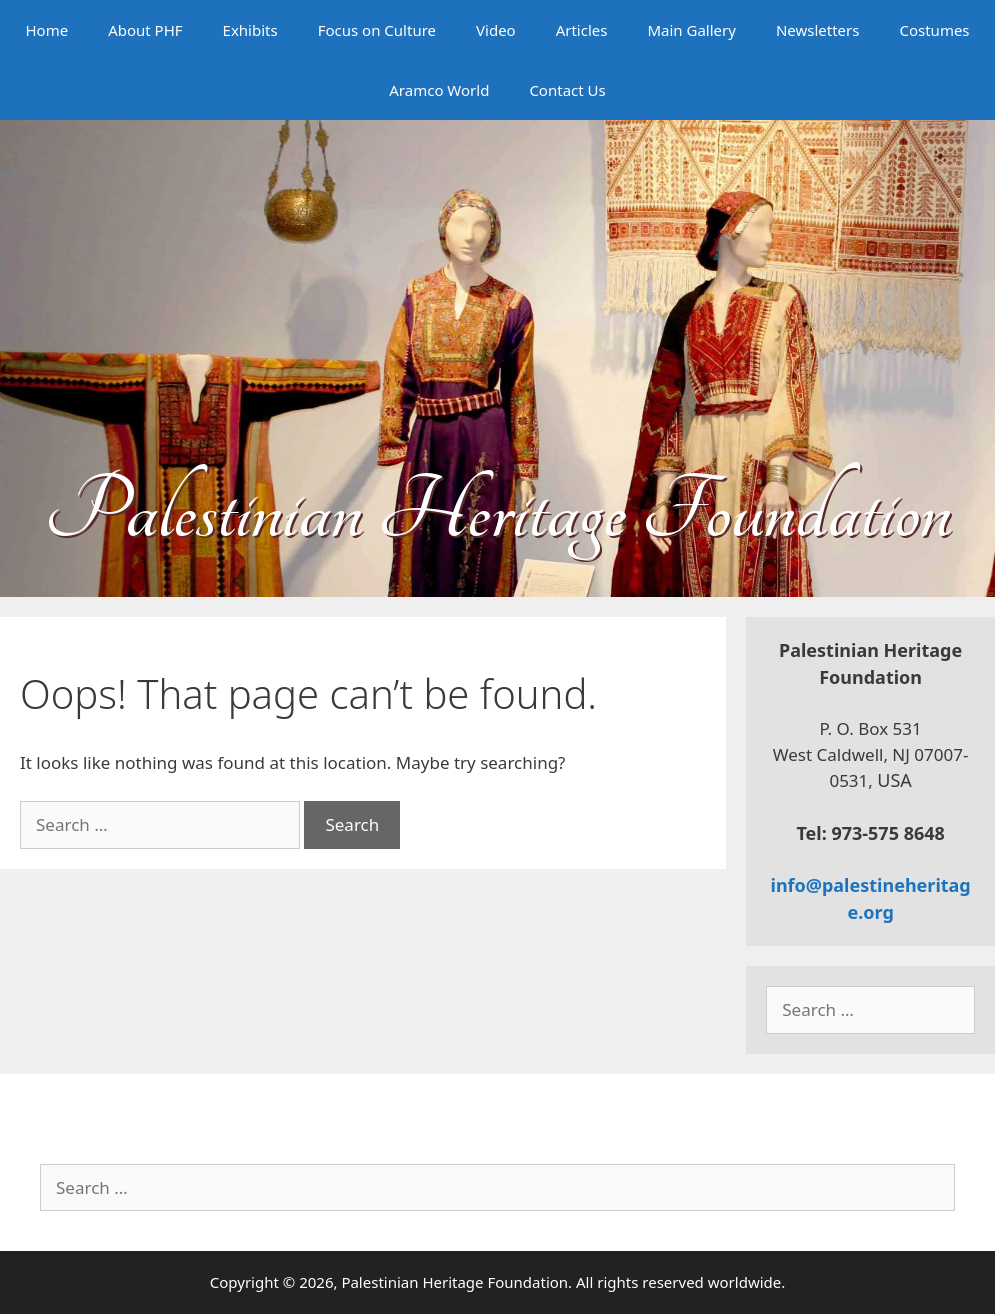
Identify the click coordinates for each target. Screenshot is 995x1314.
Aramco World (439, 90)
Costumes (934, 30)
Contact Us (567, 90)
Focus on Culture (377, 30)
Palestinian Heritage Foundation (497, 511)
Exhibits (250, 30)
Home (46, 30)
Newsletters (818, 30)
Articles (582, 30)
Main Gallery (691, 30)
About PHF (145, 30)
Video (496, 30)
